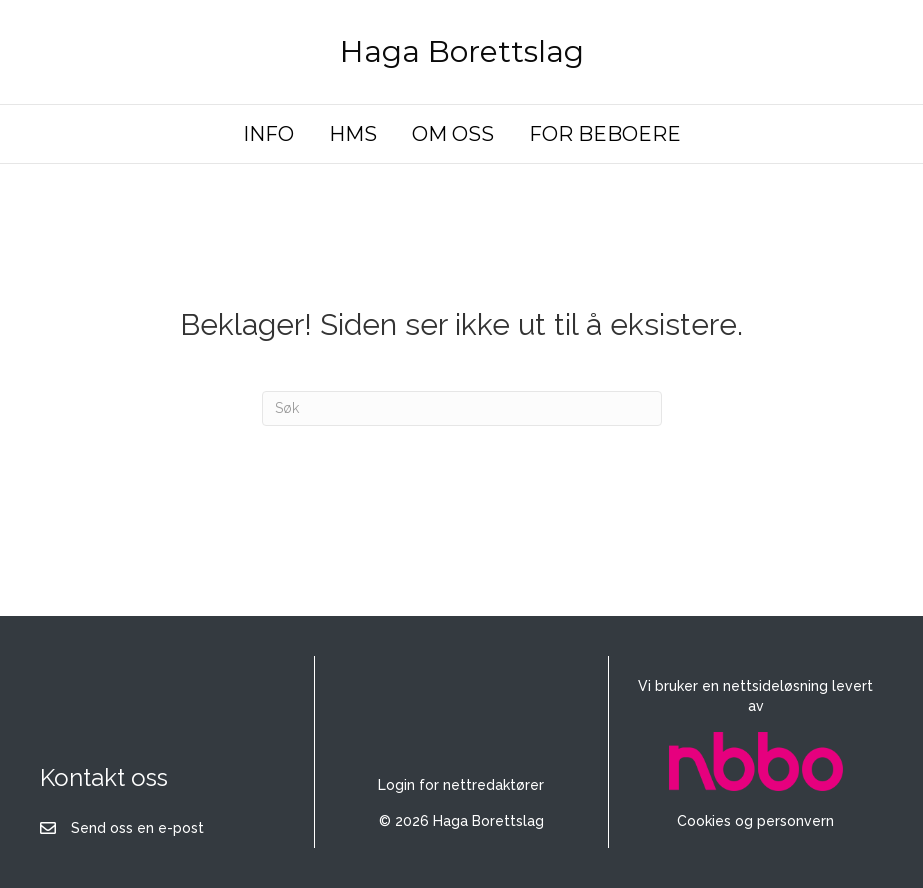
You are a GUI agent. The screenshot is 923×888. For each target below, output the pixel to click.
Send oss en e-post (137, 828)
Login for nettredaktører (461, 785)
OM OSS (453, 134)
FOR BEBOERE (605, 134)
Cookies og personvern (755, 821)
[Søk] (462, 408)
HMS (353, 134)
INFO (268, 134)
